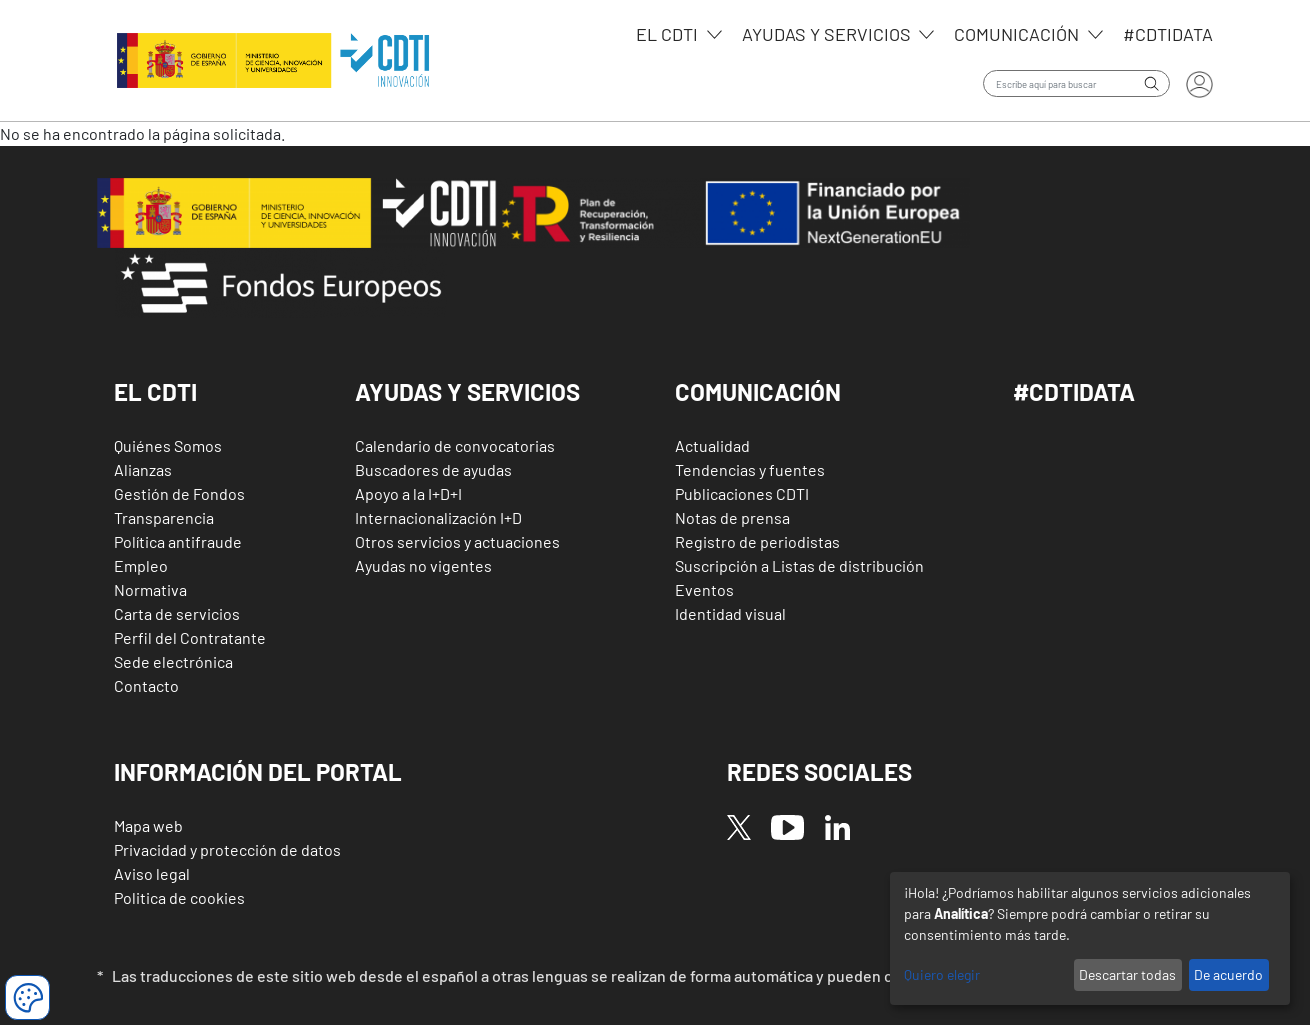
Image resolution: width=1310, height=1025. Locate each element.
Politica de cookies (179, 897)
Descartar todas (1127, 974)
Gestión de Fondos (179, 493)
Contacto (146, 685)
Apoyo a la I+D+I (408, 493)
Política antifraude (178, 541)
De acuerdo (1228, 974)
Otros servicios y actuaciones (457, 541)
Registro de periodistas (757, 541)
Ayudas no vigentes (423, 565)
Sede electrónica (173, 661)
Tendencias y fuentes (750, 469)
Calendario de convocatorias (455, 445)
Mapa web (148, 825)
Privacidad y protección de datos (227, 849)
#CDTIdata (1168, 34)
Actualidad (712, 445)
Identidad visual (730, 613)
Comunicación (1018, 34)
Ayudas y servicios (828, 34)
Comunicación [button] (758, 391)
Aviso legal (152, 873)
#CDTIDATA (1074, 391)
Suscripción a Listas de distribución (799, 565)
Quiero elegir (942, 974)
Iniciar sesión (1199, 84)
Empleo (141, 565)
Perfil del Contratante (190, 637)
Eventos (704, 589)
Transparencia (164, 517)
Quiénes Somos (168, 445)
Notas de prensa (732, 517)
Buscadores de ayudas (433, 469)
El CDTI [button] (155, 391)
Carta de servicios (177, 613)
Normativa (150, 589)
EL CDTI (669, 34)
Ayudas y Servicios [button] (467, 391)
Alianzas (143, 469)
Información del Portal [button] (258, 771)
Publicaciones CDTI (742, 493)
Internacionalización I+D (438, 517)
